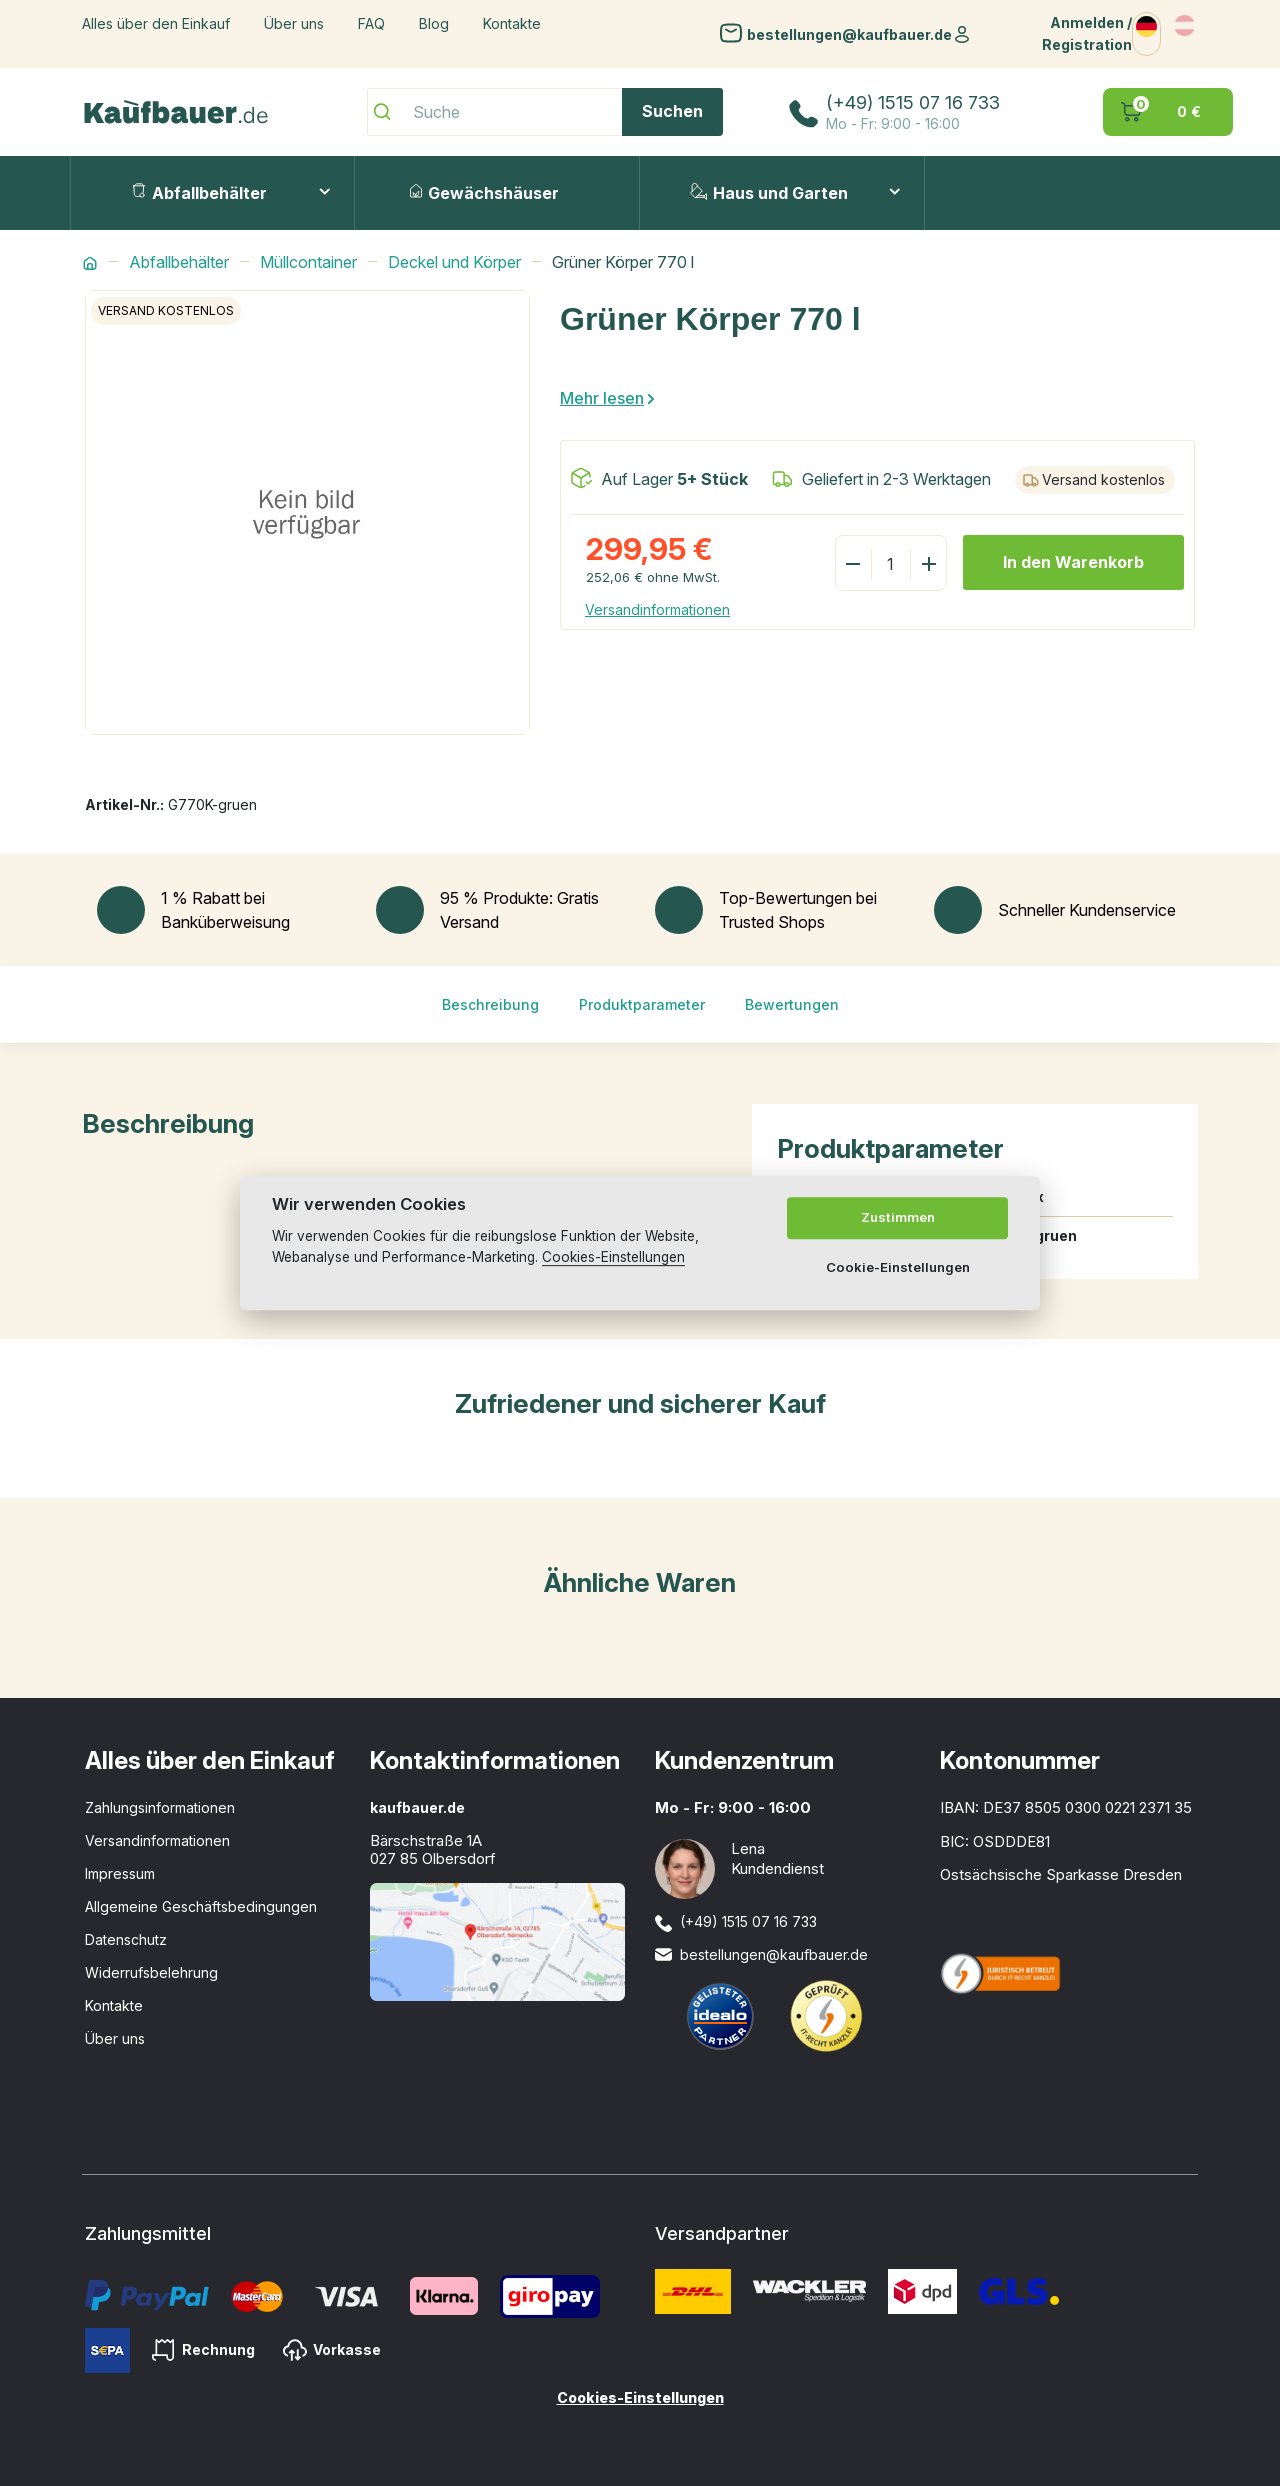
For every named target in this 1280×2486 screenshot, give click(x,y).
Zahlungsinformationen (160, 1807)
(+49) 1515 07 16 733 (913, 102)
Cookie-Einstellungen (898, 1267)
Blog (434, 23)
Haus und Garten (769, 193)
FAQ (371, 23)
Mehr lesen (602, 398)
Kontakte (512, 23)
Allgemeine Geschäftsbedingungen (201, 1906)
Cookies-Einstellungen (640, 2397)
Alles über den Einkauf (156, 23)
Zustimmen (898, 1217)
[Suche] (545, 112)
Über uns (294, 23)
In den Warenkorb (1073, 562)
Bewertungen (792, 1004)
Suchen (672, 111)
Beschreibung (490, 1004)
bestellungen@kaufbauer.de (849, 33)
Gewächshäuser (484, 193)
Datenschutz (126, 1939)
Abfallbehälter (199, 193)
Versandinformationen (657, 609)
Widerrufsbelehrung (151, 1972)
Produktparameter (642, 1004)
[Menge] (890, 564)
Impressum (120, 1873)
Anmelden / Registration (1087, 33)
